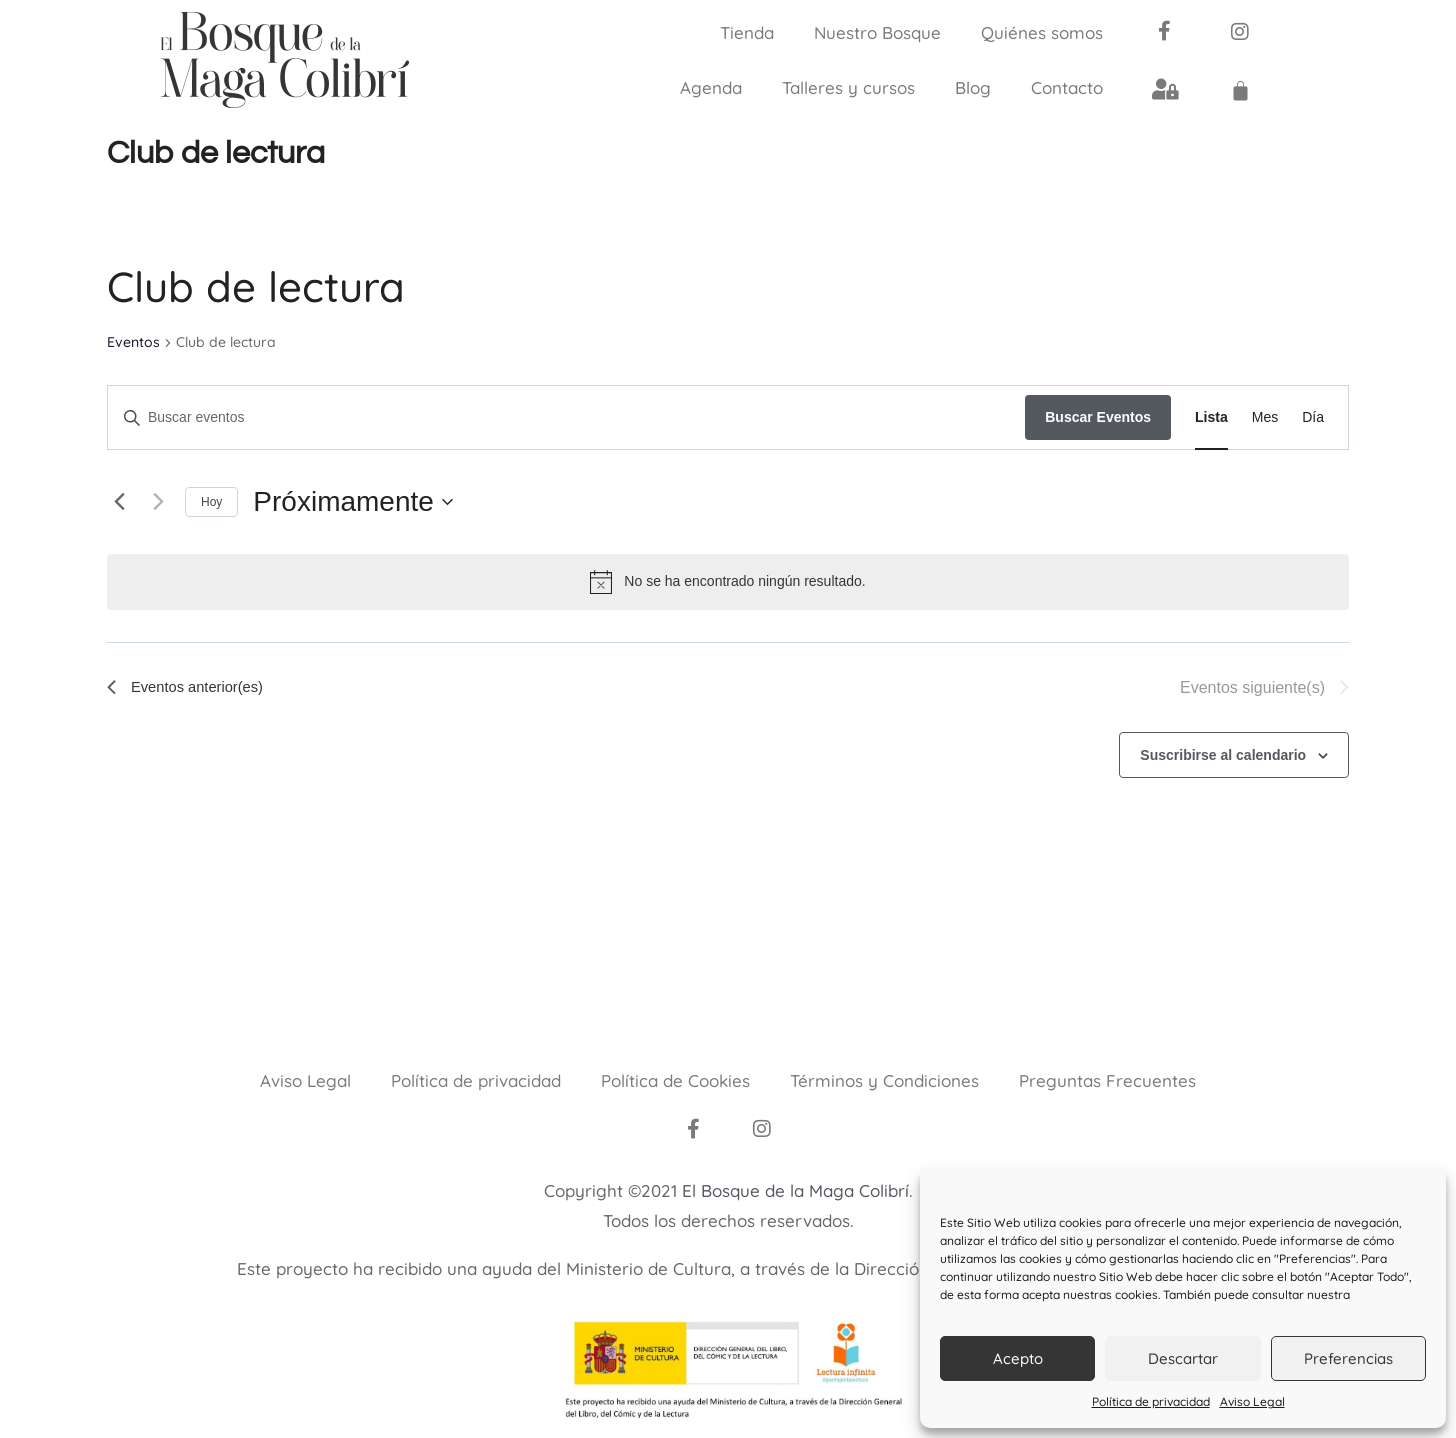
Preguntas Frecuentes (1107, 1080)
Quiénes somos (1042, 32)
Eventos (133, 342)
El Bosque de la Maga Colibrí (795, 1190)
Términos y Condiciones (884, 1080)
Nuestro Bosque (877, 32)
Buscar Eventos (1098, 417)
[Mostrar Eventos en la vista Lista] (1211, 417)
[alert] (728, 582)
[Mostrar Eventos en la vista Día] (1313, 417)
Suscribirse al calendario (1223, 756)
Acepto (1018, 1358)
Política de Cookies (675, 1080)
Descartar (1183, 1358)
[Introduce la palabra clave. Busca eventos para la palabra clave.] (566, 417)
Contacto (1067, 87)
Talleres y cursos (848, 87)
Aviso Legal (1252, 1401)
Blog (973, 87)
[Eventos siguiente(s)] (158, 502)
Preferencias (1348, 1358)
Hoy (211, 502)
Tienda (747, 32)
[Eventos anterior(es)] (119, 502)
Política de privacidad (1151, 1401)
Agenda (711, 87)
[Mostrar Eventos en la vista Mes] (1265, 417)
